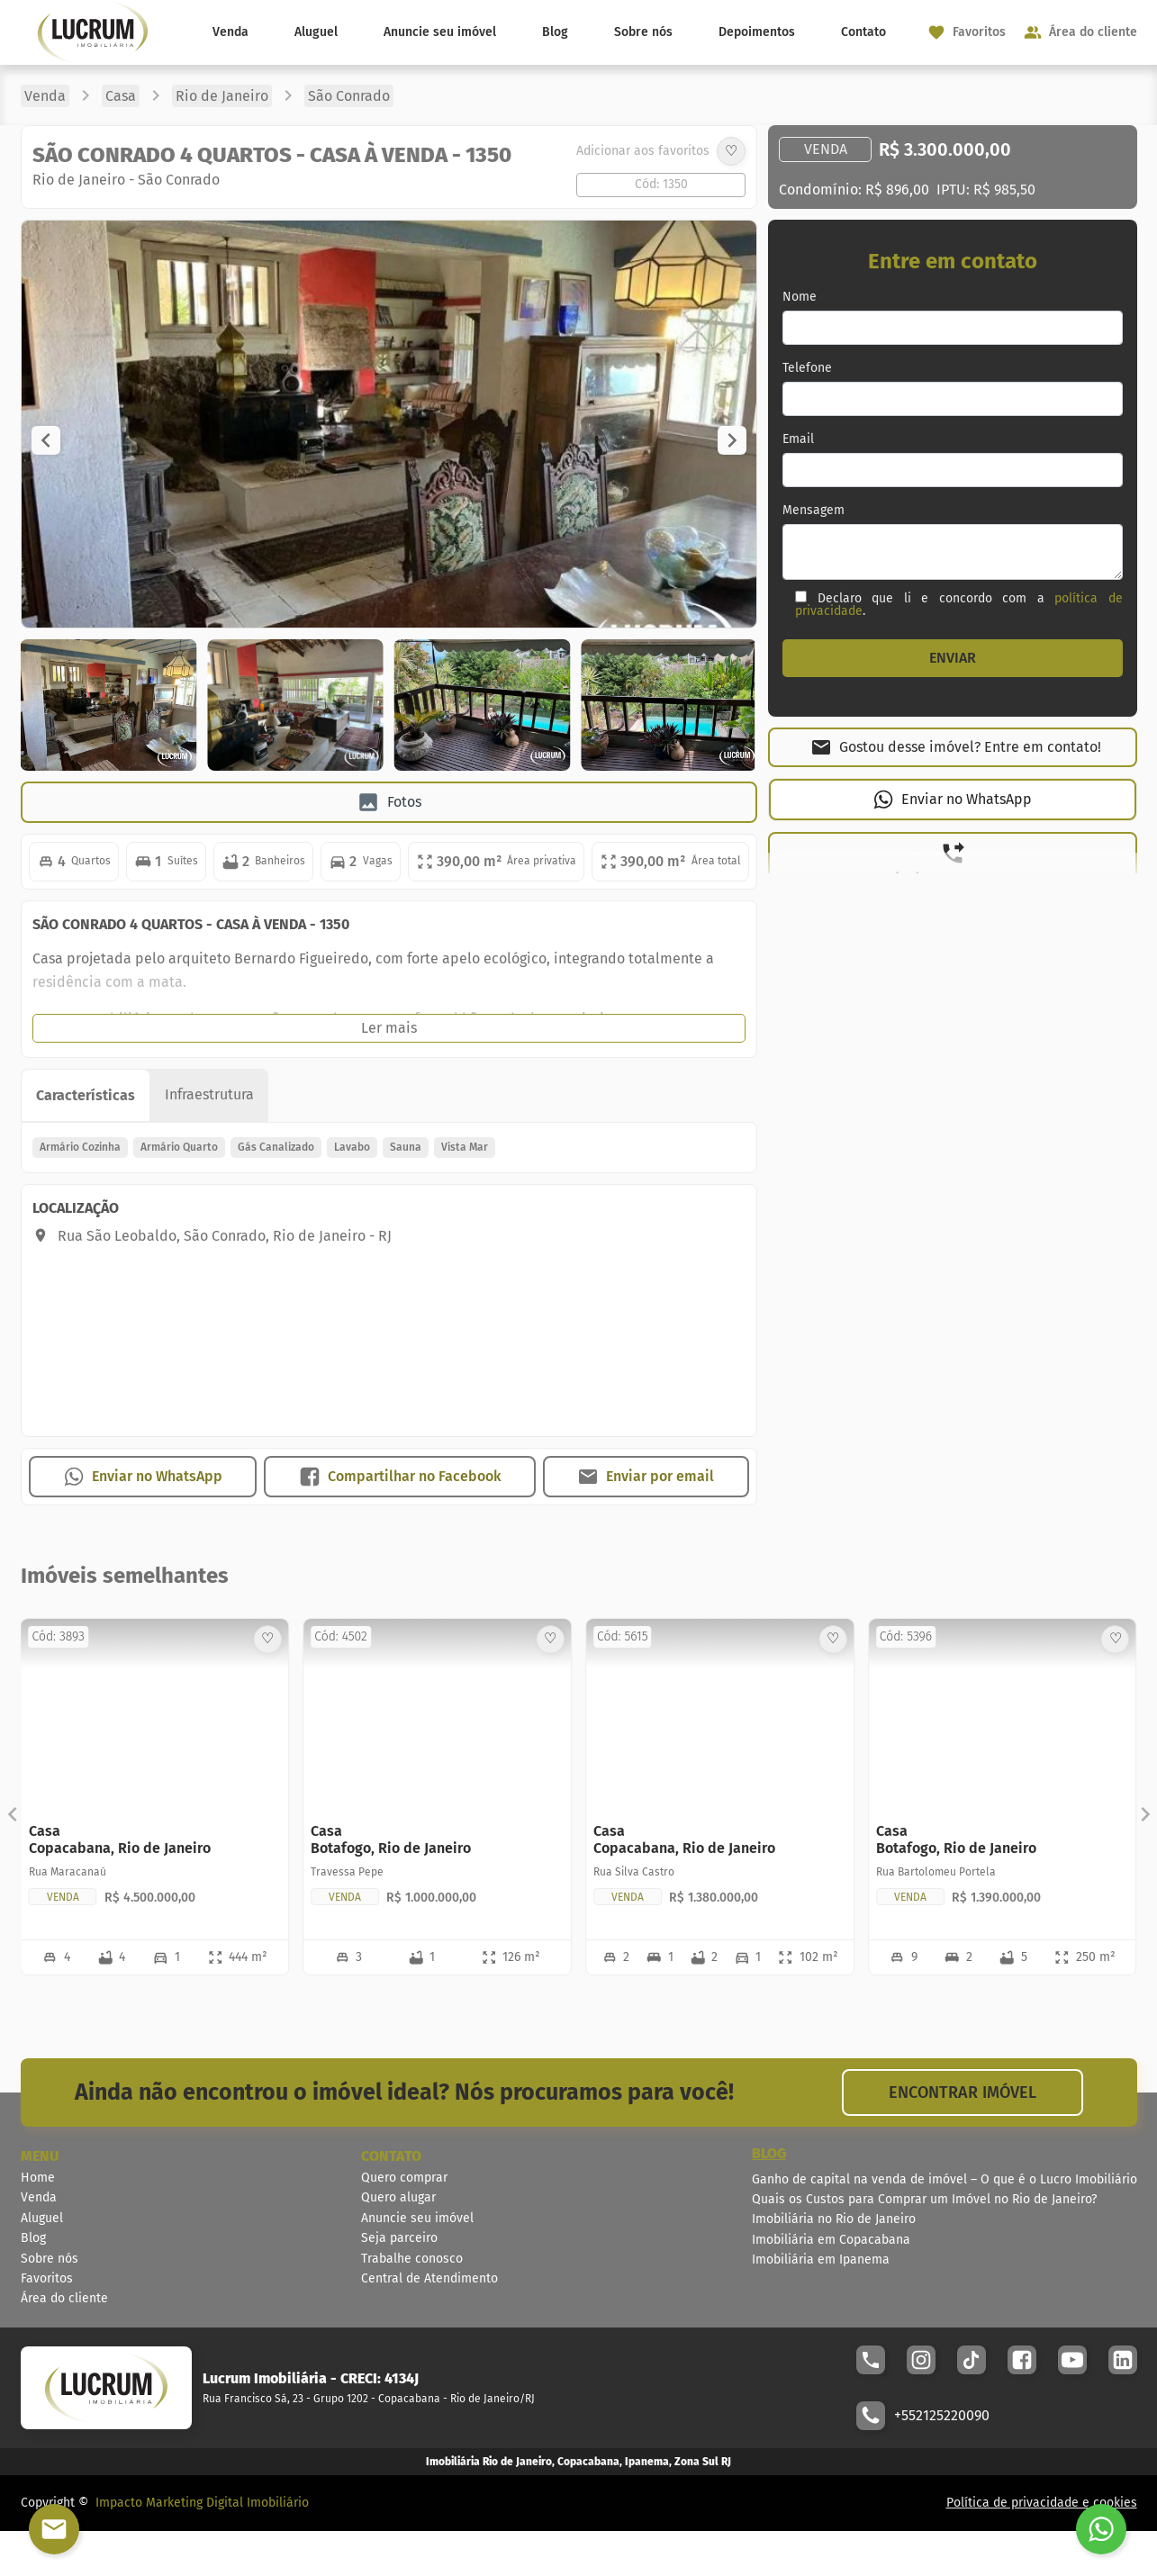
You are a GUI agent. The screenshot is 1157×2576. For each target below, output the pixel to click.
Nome (799, 297)
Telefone (807, 368)
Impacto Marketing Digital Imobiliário (202, 2502)
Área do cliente (64, 2298)
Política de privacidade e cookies (1041, 2502)
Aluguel (316, 32)
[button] (46, 440)
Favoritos (47, 2278)
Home (38, 2177)
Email (798, 439)
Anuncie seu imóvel (440, 32)
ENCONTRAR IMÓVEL (962, 2092)
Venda (230, 32)
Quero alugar (398, 2197)
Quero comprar (404, 2177)
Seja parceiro (399, 2238)
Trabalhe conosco (412, 2258)
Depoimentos (757, 32)
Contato (863, 32)
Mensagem (813, 510)
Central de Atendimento (429, 2278)
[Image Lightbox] (392, 622)
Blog (555, 32)
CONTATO (391, 2156)
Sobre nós (643, 32)
